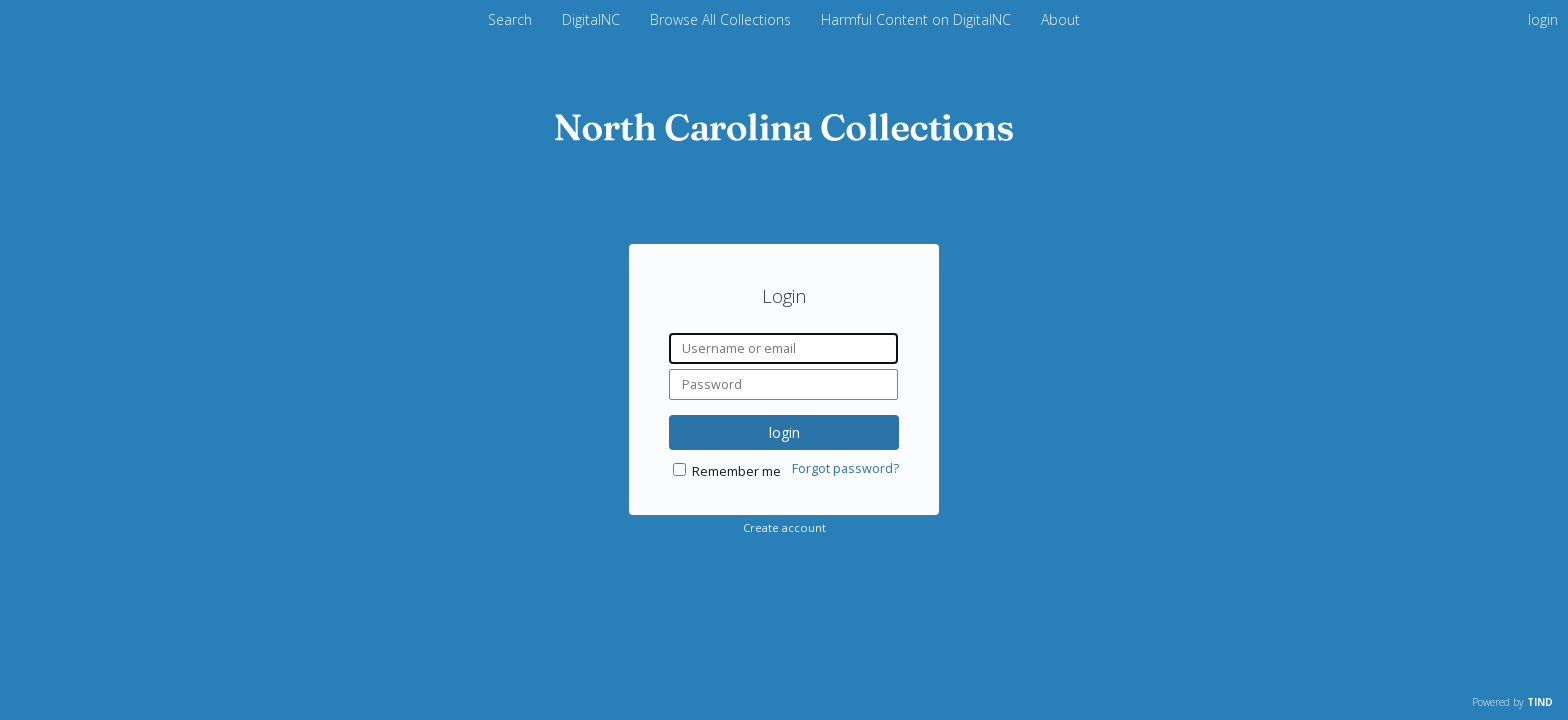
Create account (784, 527)
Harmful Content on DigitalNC (918, 19)
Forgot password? (845, 468)
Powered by (1512, 702)
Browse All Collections (722, 19)
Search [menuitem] (510, 19)
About (1060, 19)
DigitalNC (593, 19)
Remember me (736, 471)
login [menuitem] (1543, 19)
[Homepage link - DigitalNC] (784, 135)
